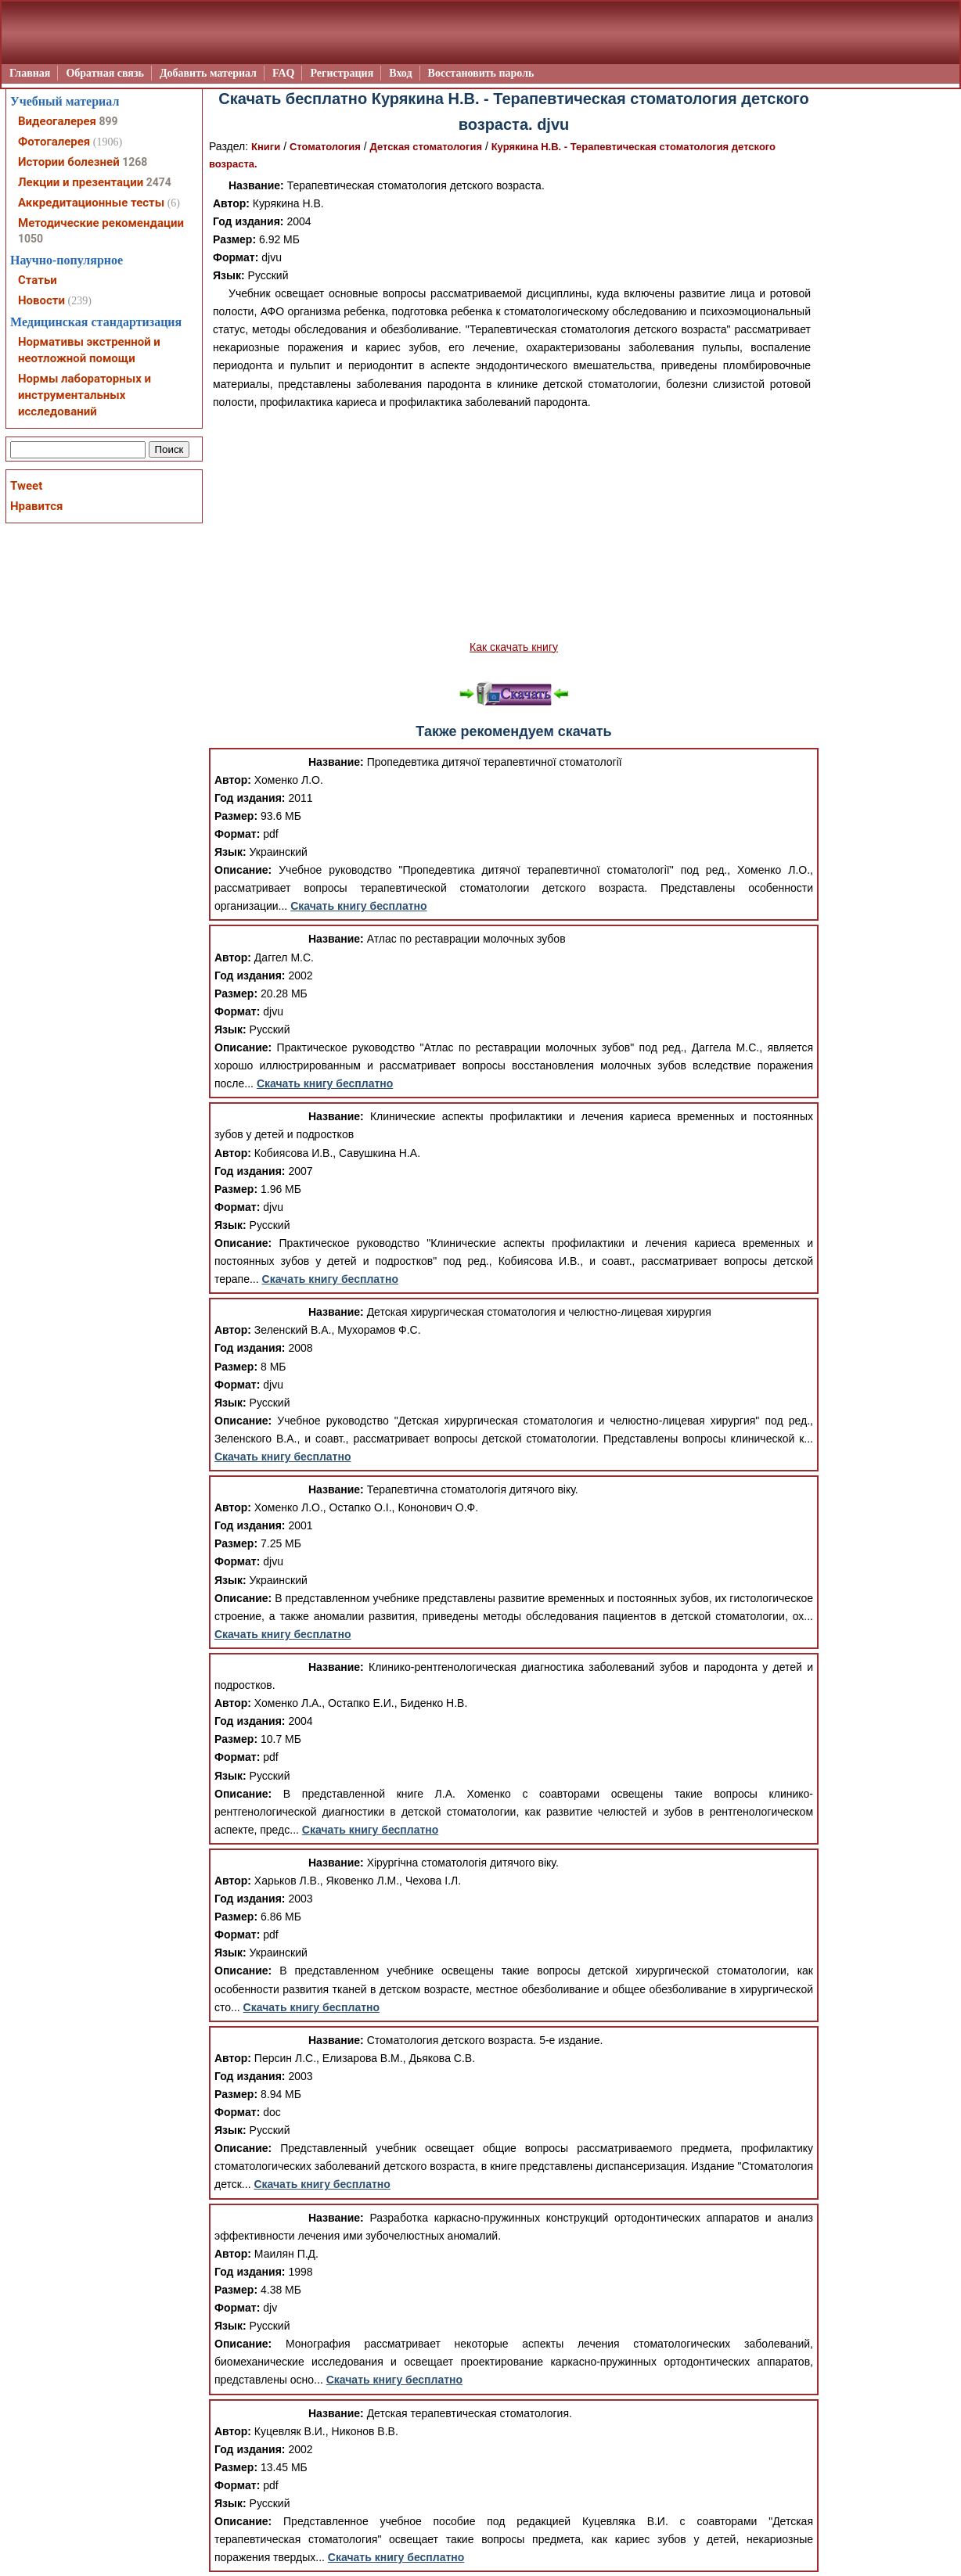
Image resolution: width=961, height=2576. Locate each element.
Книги (265, 147)
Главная (29, 73)
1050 (30, 238)
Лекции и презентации (80, 182)
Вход (400, 73)
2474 (158, 182)
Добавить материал (208, 73)
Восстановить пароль (481, 73)
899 (108, 121)
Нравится (36, 506)
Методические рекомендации (101, 223)
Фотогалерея (54, 142)
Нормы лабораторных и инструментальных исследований (84, 395)
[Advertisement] (514, 524)
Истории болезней (69, 162)
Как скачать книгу (514, 647)
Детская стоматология (425, 147)
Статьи (37, 280)
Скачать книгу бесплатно (358, 906)
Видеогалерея (57, 121)
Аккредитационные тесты (91, 203)
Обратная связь (105, 73)
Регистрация (341, 73)
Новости (41, 300)
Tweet (26, 486)
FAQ (283, 73)
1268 (134, 162)
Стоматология (325, 147)
